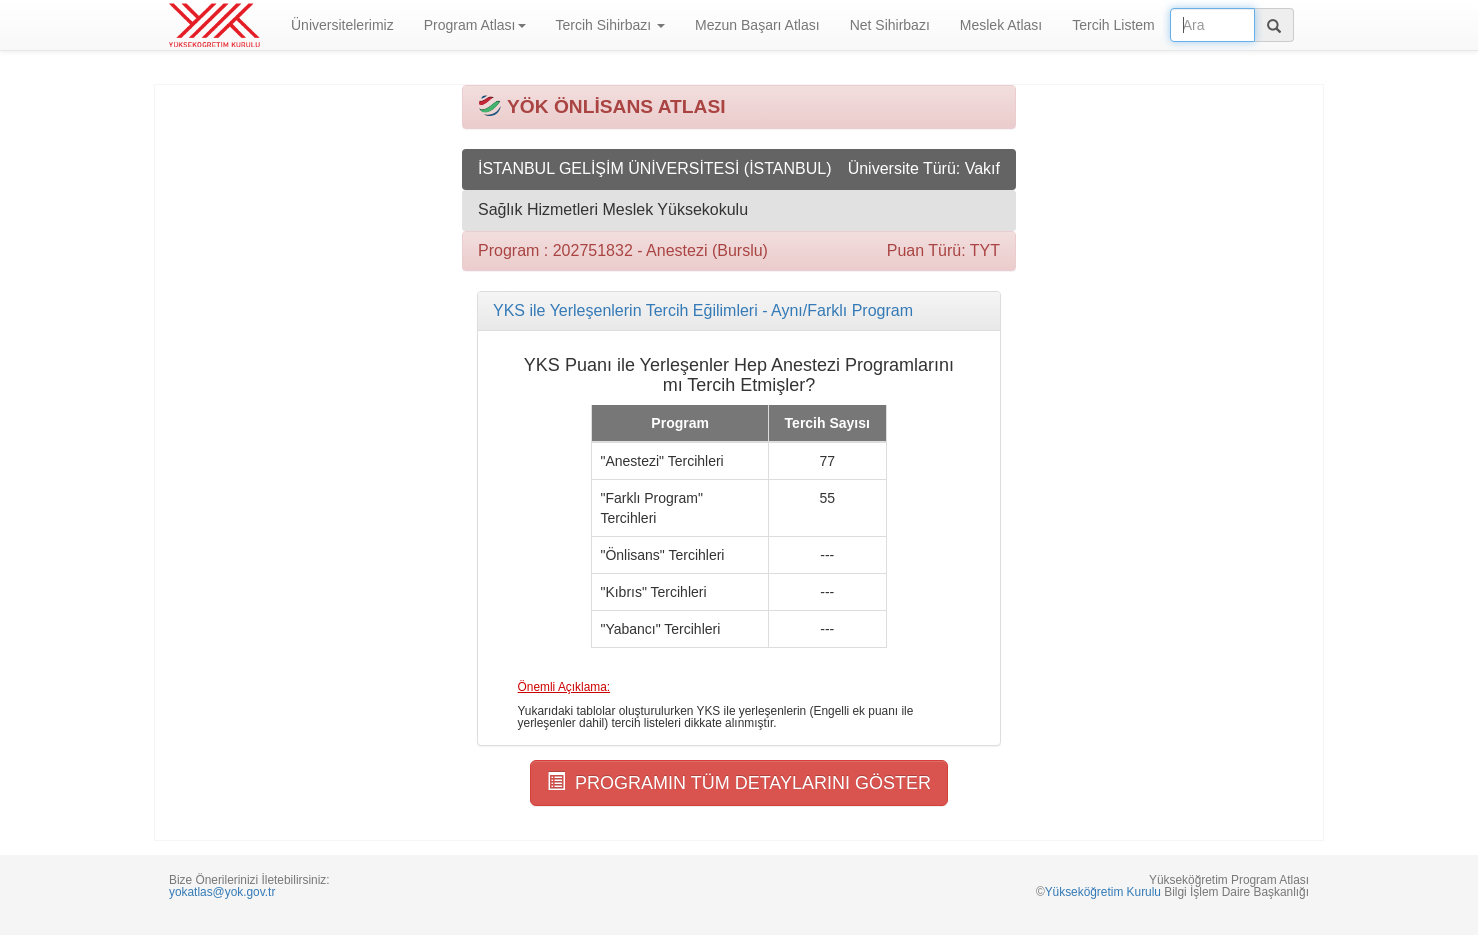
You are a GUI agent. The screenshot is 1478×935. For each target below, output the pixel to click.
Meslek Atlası (1001, 25)
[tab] (739, 311)
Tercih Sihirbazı (611, 25)
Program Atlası (475, 25)
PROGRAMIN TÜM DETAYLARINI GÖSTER (739, 782)
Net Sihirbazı (890, 25)
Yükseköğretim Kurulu (1103, 892)
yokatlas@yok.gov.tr (222, 892)
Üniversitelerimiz (342, 25)
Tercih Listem (1113, 25)
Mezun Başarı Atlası (757, 25)
